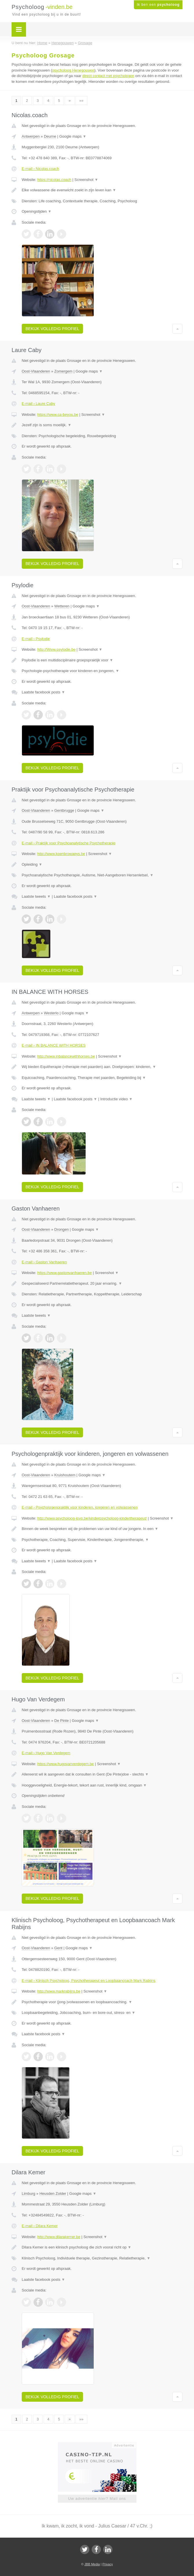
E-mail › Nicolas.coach (40, 169)
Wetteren (62, 606)
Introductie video (116, 1099)
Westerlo (51, 1013)
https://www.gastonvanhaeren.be (64, 1273)
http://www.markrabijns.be (58, 1991)
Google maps (72, 136)
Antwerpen (31, 136)
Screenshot (86, 179)
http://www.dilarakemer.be (58, 2237)
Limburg (28, 2193)
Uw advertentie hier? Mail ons (97, 2498)
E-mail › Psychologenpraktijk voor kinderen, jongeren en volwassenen (80, 1507)
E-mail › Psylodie (36, 639)
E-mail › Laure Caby (38, 403)
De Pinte (61, 1720)
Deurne (50, 136)
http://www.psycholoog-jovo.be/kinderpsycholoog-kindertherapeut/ (92, 1518)
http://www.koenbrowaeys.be (61, 854)
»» (81, 100)
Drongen (61, 1229)
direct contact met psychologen (108, 76)
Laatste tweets (36, 896)
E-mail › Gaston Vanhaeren (44, 1262)
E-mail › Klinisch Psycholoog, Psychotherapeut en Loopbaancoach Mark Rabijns (88, 1980)
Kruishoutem (64, 1475)
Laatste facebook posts (43, 692)
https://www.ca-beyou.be (57, 414)
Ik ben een (158, 5)
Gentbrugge (64, 810)
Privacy (107, 2564)
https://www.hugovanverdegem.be (65, 1764)
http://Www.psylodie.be (56, 649)
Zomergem (63, 371)
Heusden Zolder (52, 2193)
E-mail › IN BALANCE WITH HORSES (54, 1045)
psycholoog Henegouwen (73, 70)
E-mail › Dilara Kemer (40, 2226)
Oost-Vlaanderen (36, 371)
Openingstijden (36, 211)
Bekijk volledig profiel (52, 328)
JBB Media (92, 2564)
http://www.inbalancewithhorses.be (66, 1056)
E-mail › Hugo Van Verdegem (46, 1753)
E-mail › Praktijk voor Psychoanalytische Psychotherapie (68, 843)
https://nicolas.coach (54, 179)
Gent (58, 1948)
